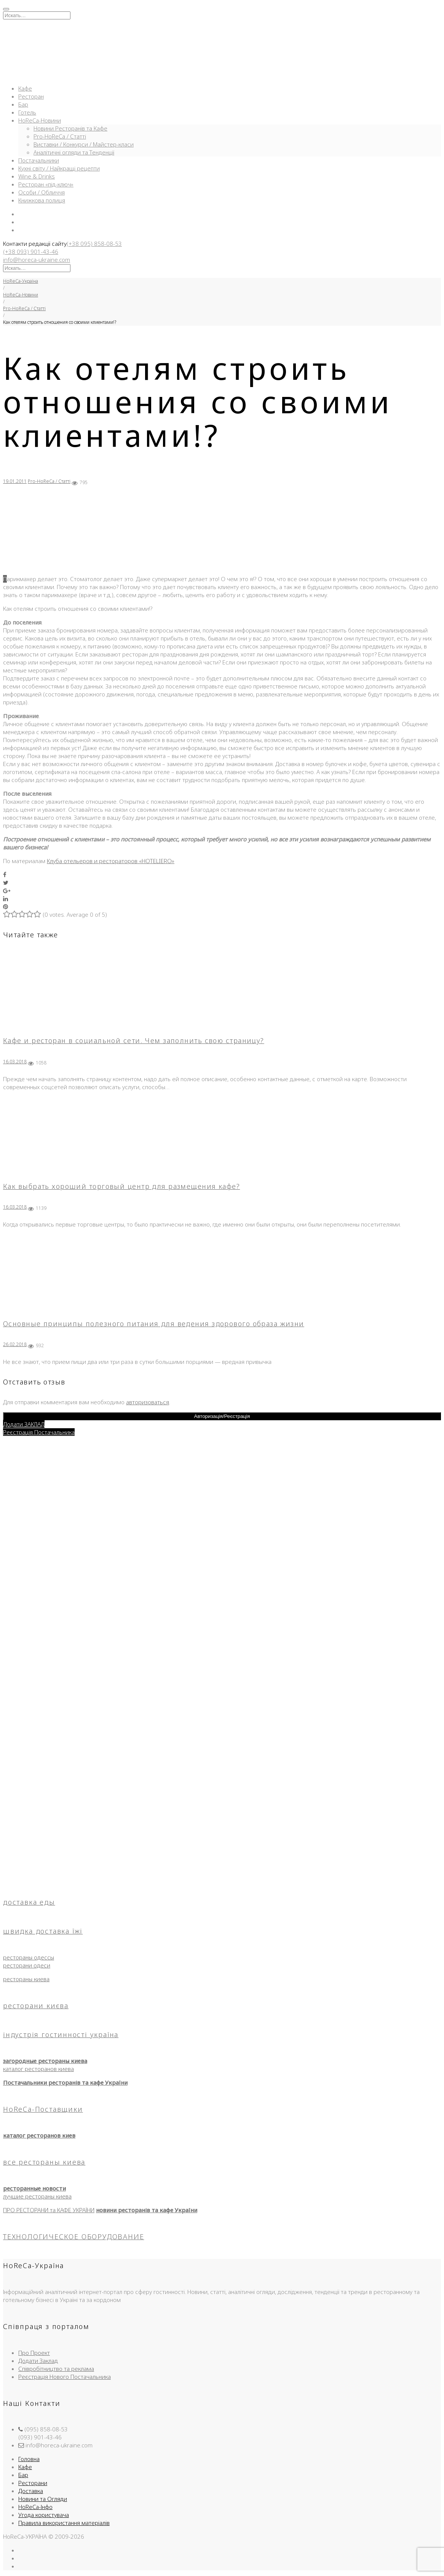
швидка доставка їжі (43, 1931)
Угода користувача (43, 2515)
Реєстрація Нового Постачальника (64, 2376)
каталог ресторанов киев (39, 2135)
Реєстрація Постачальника (39, 1432)
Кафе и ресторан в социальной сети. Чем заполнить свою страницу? (133, 1040)
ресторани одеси (26, 1965)
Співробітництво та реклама (56, 2368)
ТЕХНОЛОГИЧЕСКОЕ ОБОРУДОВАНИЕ (73, 2236)
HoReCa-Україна (20, 281)
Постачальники (38, 160)
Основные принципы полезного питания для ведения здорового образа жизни (153, 1323)
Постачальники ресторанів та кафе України (65, 2082)
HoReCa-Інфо (35, 2507)
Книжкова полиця (41, 200)
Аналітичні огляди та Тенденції (74, 152)
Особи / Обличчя (41, 192)
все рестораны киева (44, 2162)
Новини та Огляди (42, 2499)
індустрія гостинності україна (60, 2034)
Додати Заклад (38, 2360)
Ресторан (31, 96)
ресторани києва (36, 2005)
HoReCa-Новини (39, 120)
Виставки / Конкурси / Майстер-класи (84, 144)
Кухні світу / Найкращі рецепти (59, 168)
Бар (23, 104)
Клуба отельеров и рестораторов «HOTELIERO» (110, 861)
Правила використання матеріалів (64, 2523)
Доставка (30, 2491)
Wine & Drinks (36, 176)
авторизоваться (147, 1402)
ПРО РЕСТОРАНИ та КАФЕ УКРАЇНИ (48, 2210)
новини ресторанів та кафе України (146, 2210)
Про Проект (34, 2352)
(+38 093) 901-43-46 (30, 251)
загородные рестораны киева (45, 2061)
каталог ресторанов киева (38, 2069)
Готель (27, 112)
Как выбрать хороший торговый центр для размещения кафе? (121, 1186)
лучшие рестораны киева (37, 2196)
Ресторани (32, 2483)
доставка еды (29, 1902)
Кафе (25, 88)
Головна (29, 2459)
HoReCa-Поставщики (43, 2109)
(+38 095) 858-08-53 (94, 243)
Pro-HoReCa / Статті (60, 136)
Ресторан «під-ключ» (45, 184)
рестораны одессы (28, 1957)
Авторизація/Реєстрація (222, 1416)
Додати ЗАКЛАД (24, 1424)
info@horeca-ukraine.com (36, 259)
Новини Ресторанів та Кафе (70, 128)
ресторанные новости (34, 2188)
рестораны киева (26, 1979)
